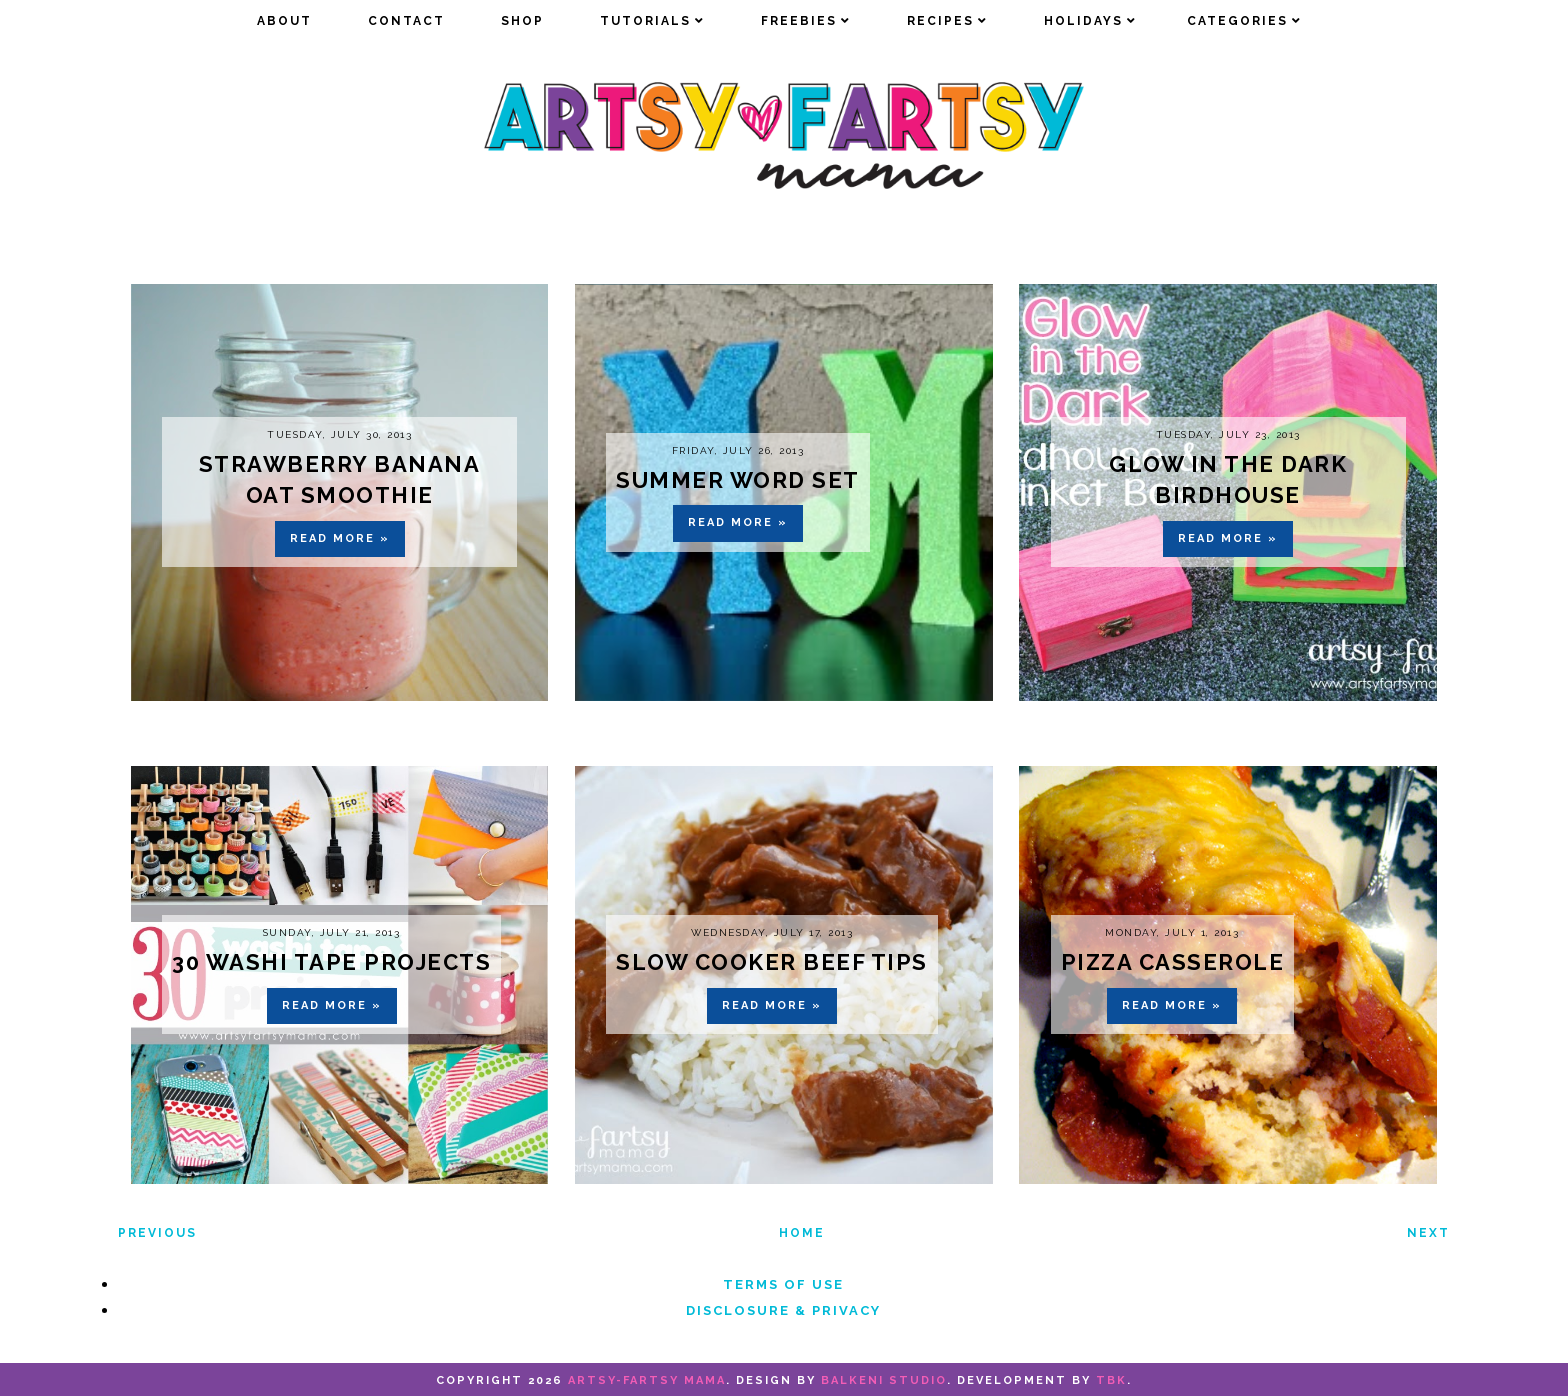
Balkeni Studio (884, 1380)
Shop (522, 21)
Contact (406, 21)
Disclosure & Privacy (783, 1310)
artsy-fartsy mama (647, 1380)
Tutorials (645, 21)
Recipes (940, 21)
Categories (1237, 21)
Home (802, 1233)
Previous (157, 1233)
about (284, 21)
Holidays (1083, 21)
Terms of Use (783, 1284)
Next (1428, 1233)
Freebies (799, 21)
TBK (1111, 1380)
